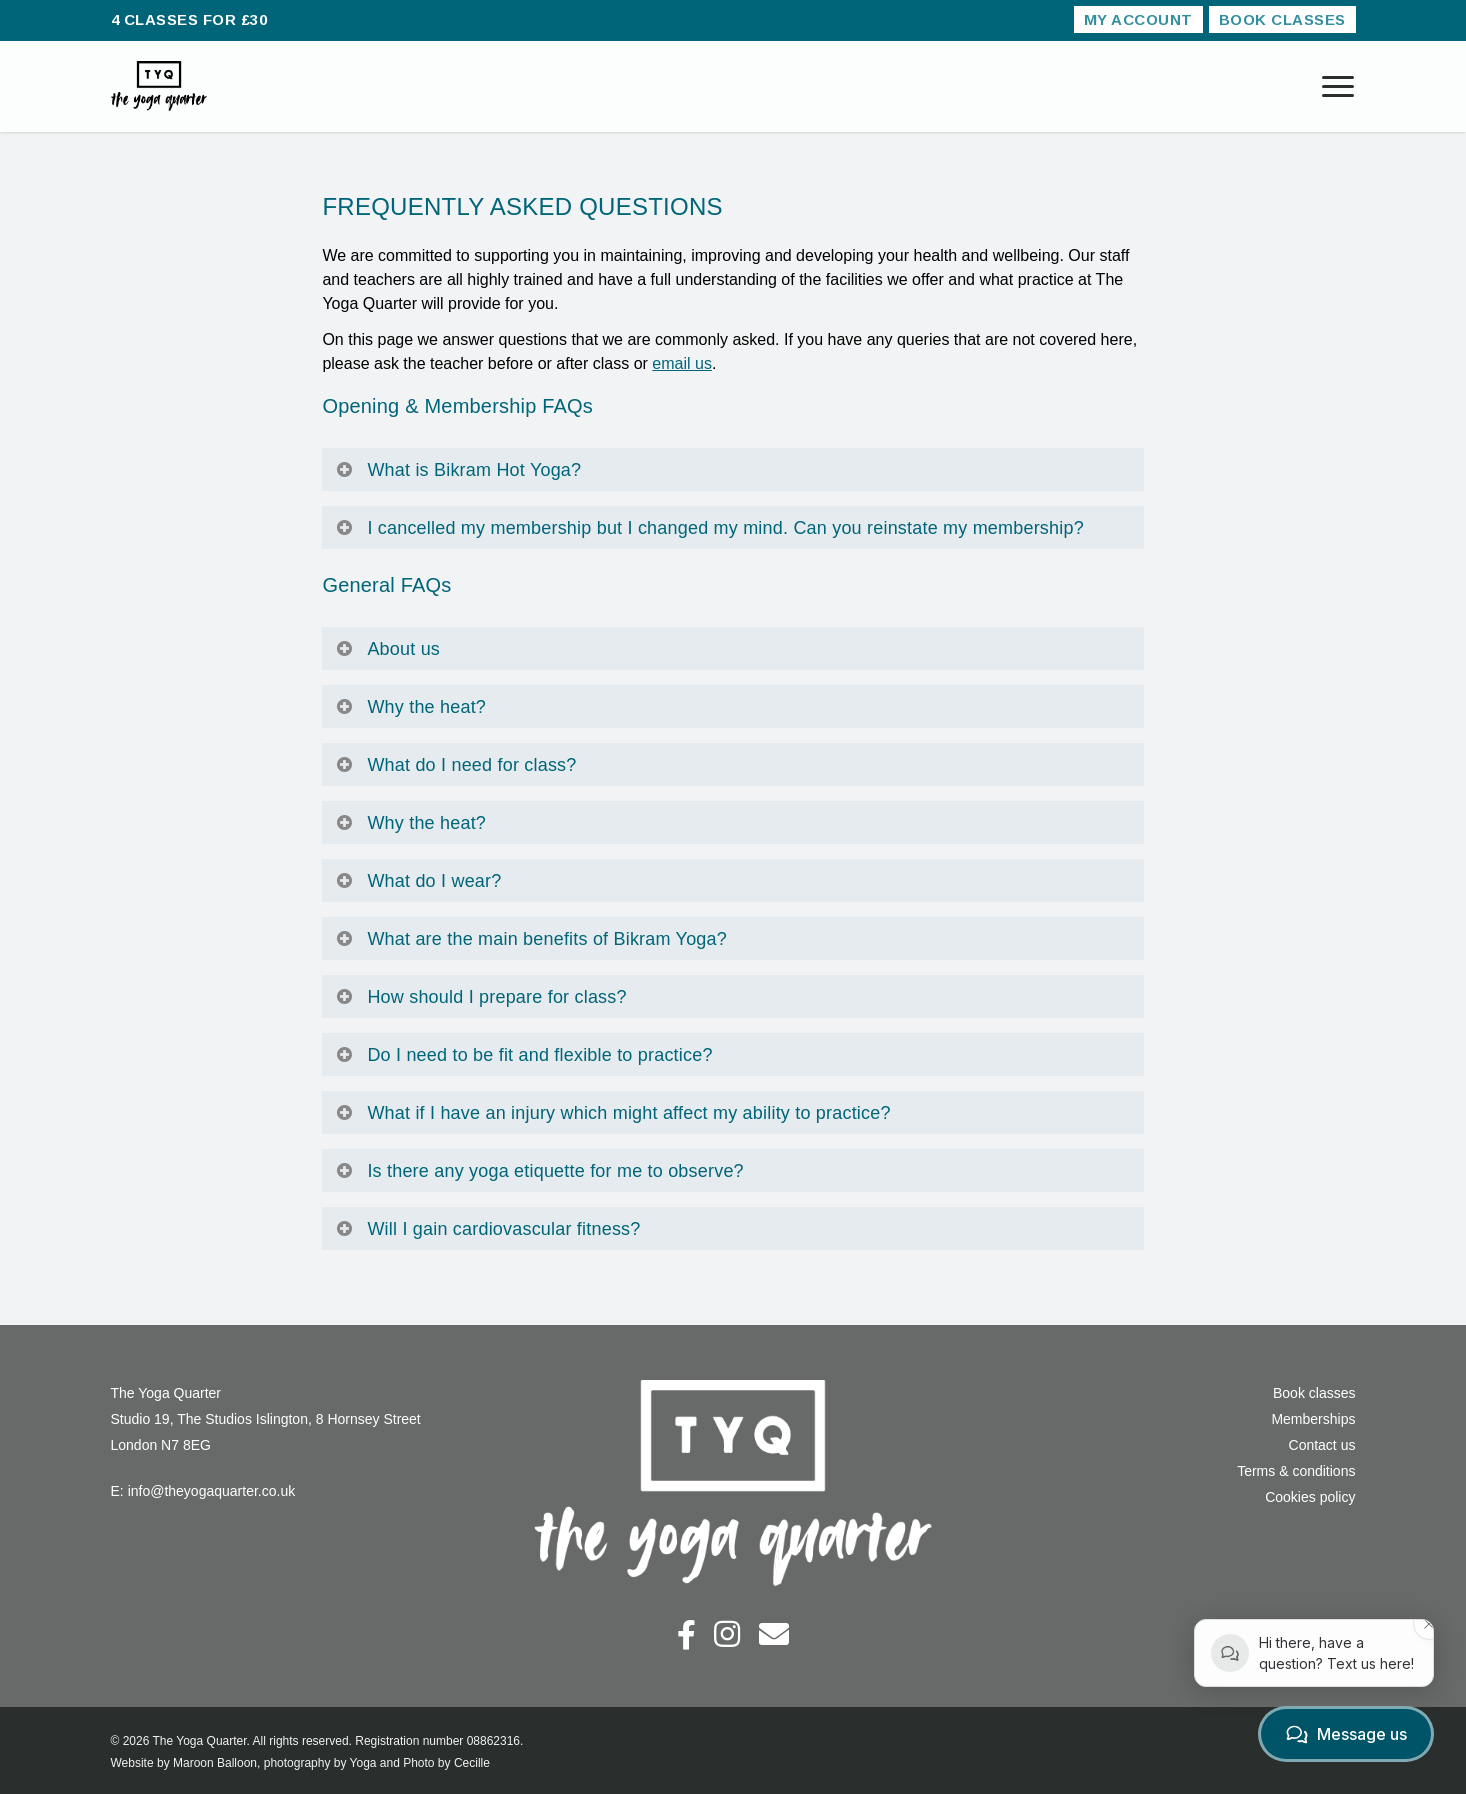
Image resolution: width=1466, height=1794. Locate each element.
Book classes (1314, 1393)
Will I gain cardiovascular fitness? (487, 1229)
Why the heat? (410, 707)
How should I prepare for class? (480, 997)
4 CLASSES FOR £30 (189, 19)
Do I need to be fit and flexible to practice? (523, 1055)
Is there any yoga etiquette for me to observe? (539, 1171)
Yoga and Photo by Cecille (420, 1763)
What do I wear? (418, 881)
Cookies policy (1310, 1497)
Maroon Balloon (215, 1763)
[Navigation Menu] (1339, 86)
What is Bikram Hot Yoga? (458, 470)
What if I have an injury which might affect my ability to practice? (612, 1113)
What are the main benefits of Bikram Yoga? (531, 939)
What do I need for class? (455, 765)
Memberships (1313, 1419)
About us (387, 649)
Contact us (1322, 1445)
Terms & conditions (1296, 1471)
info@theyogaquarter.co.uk (212, 1491)
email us (682, 363)
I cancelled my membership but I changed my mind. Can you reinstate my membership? (709, 528)
